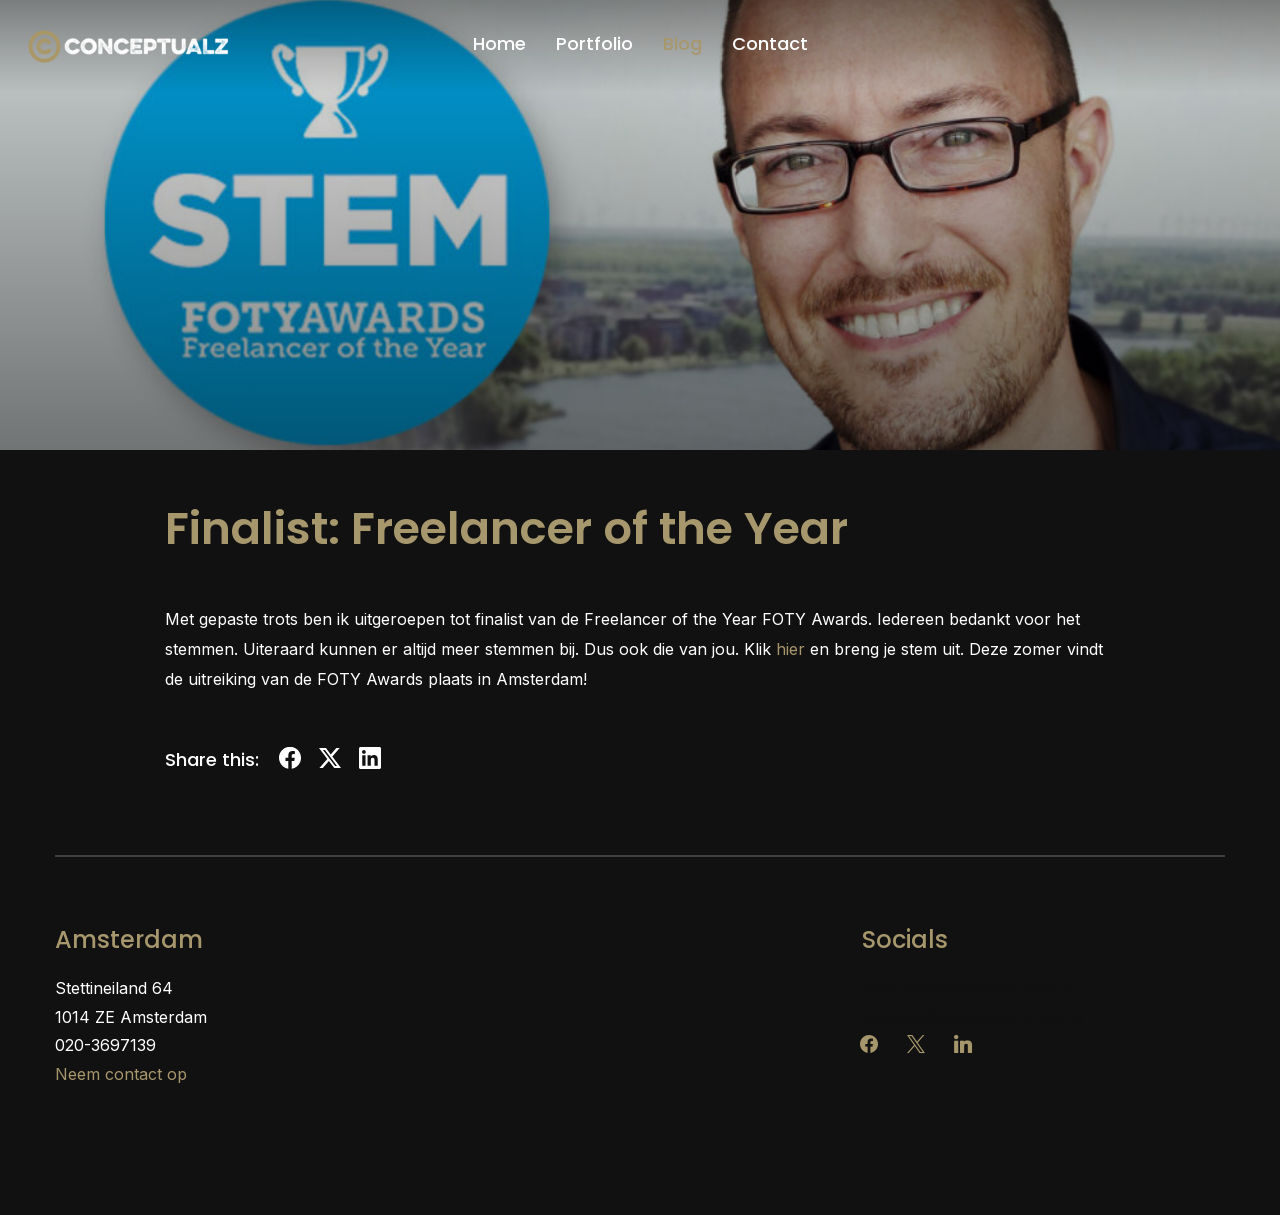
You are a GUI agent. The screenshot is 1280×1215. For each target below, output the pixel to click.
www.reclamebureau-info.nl (967, 988)
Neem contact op (121, 1074)
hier (790, 649)
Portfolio (594, 43)
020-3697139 (105, 1045)
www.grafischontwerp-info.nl (972, 1017)
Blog (682, 43)
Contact (770, 43)
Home (499, 43)
